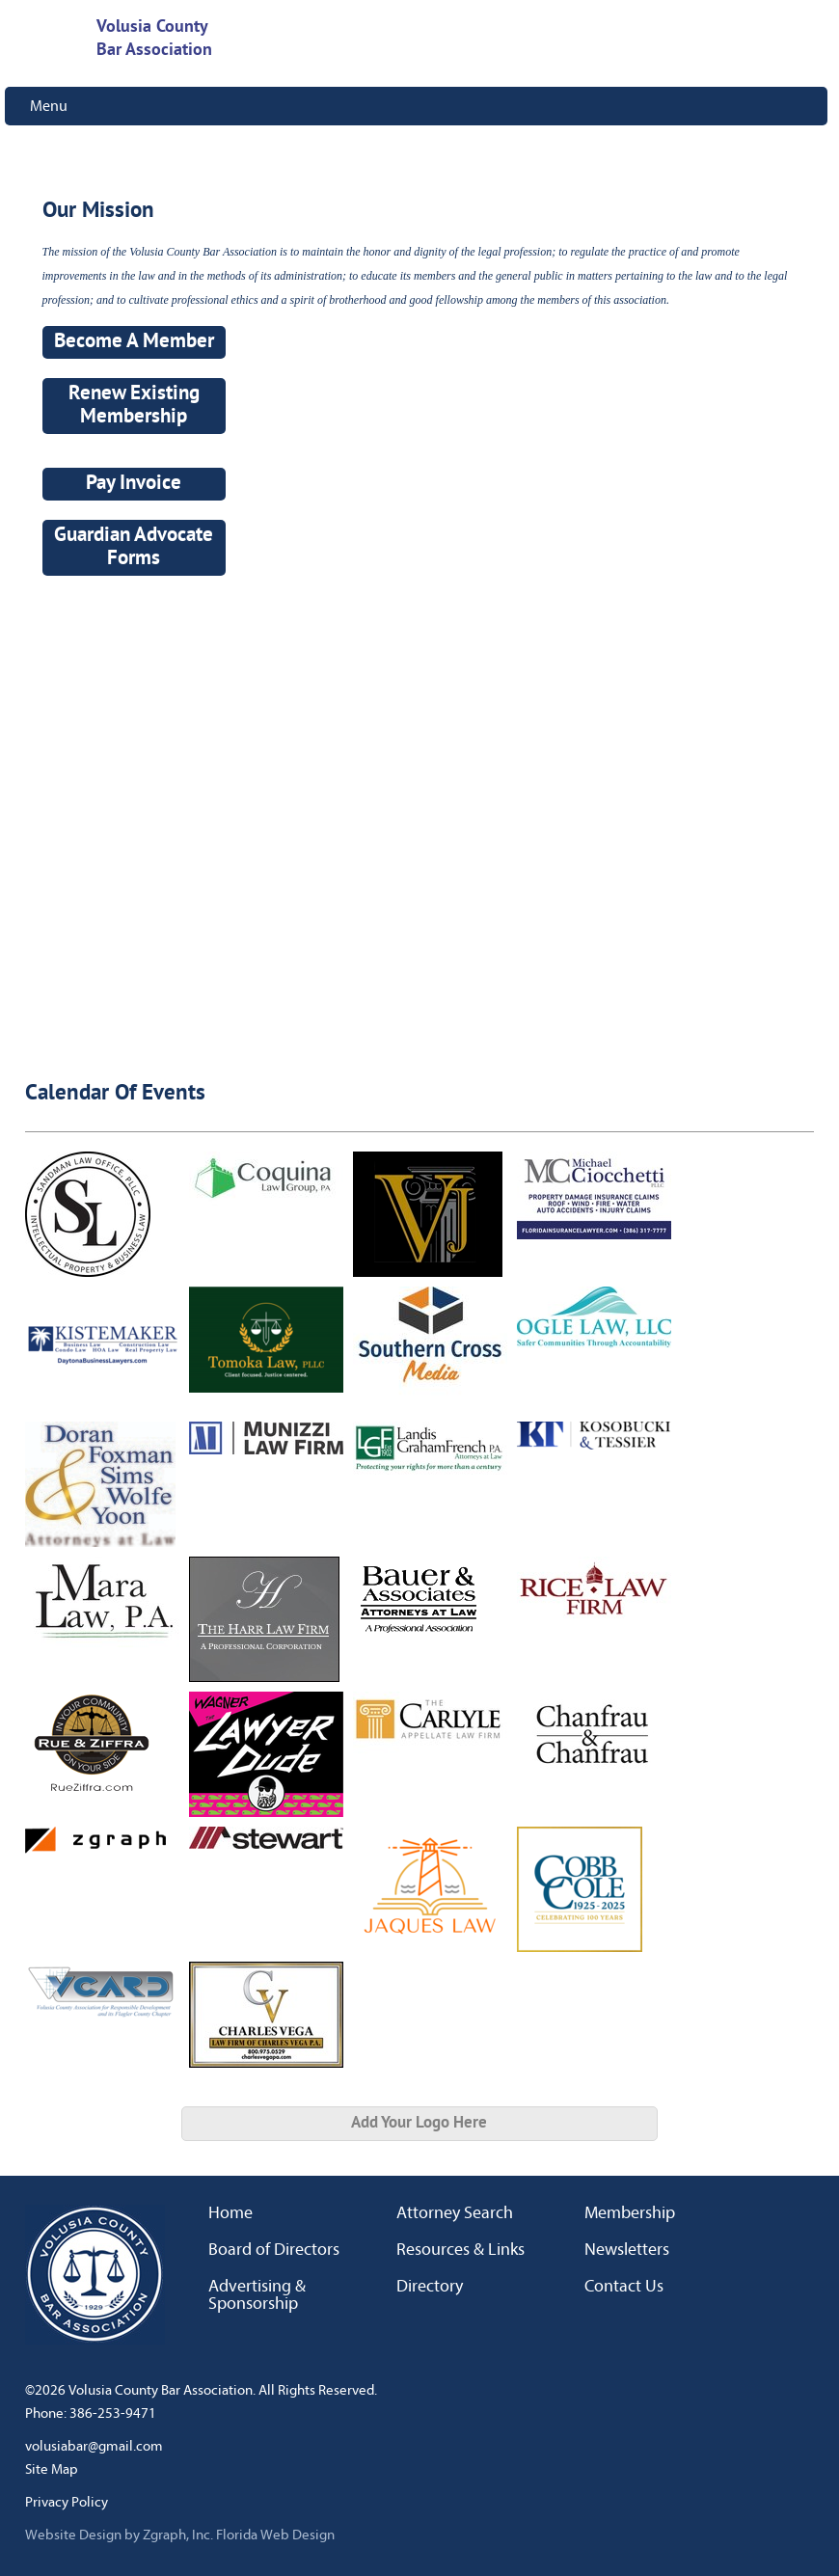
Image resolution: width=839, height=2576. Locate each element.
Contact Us (623, 2286)
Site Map (51, 2469)
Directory (429, 2286)
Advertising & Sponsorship (257, 2295)
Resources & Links (460, 2250)
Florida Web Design (275, 2535)
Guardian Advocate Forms (133, 548)
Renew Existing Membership (134, 406)
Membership (629, 2213)
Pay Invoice (133, 484)
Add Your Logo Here (419, 2123)
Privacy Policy (66, 2502)
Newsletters (626, 2250)
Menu (49, 106)
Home (230, 2213)
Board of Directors (273, 2250)
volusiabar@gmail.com (94, 2446)
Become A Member (134, 342)
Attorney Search (454, 2213)
